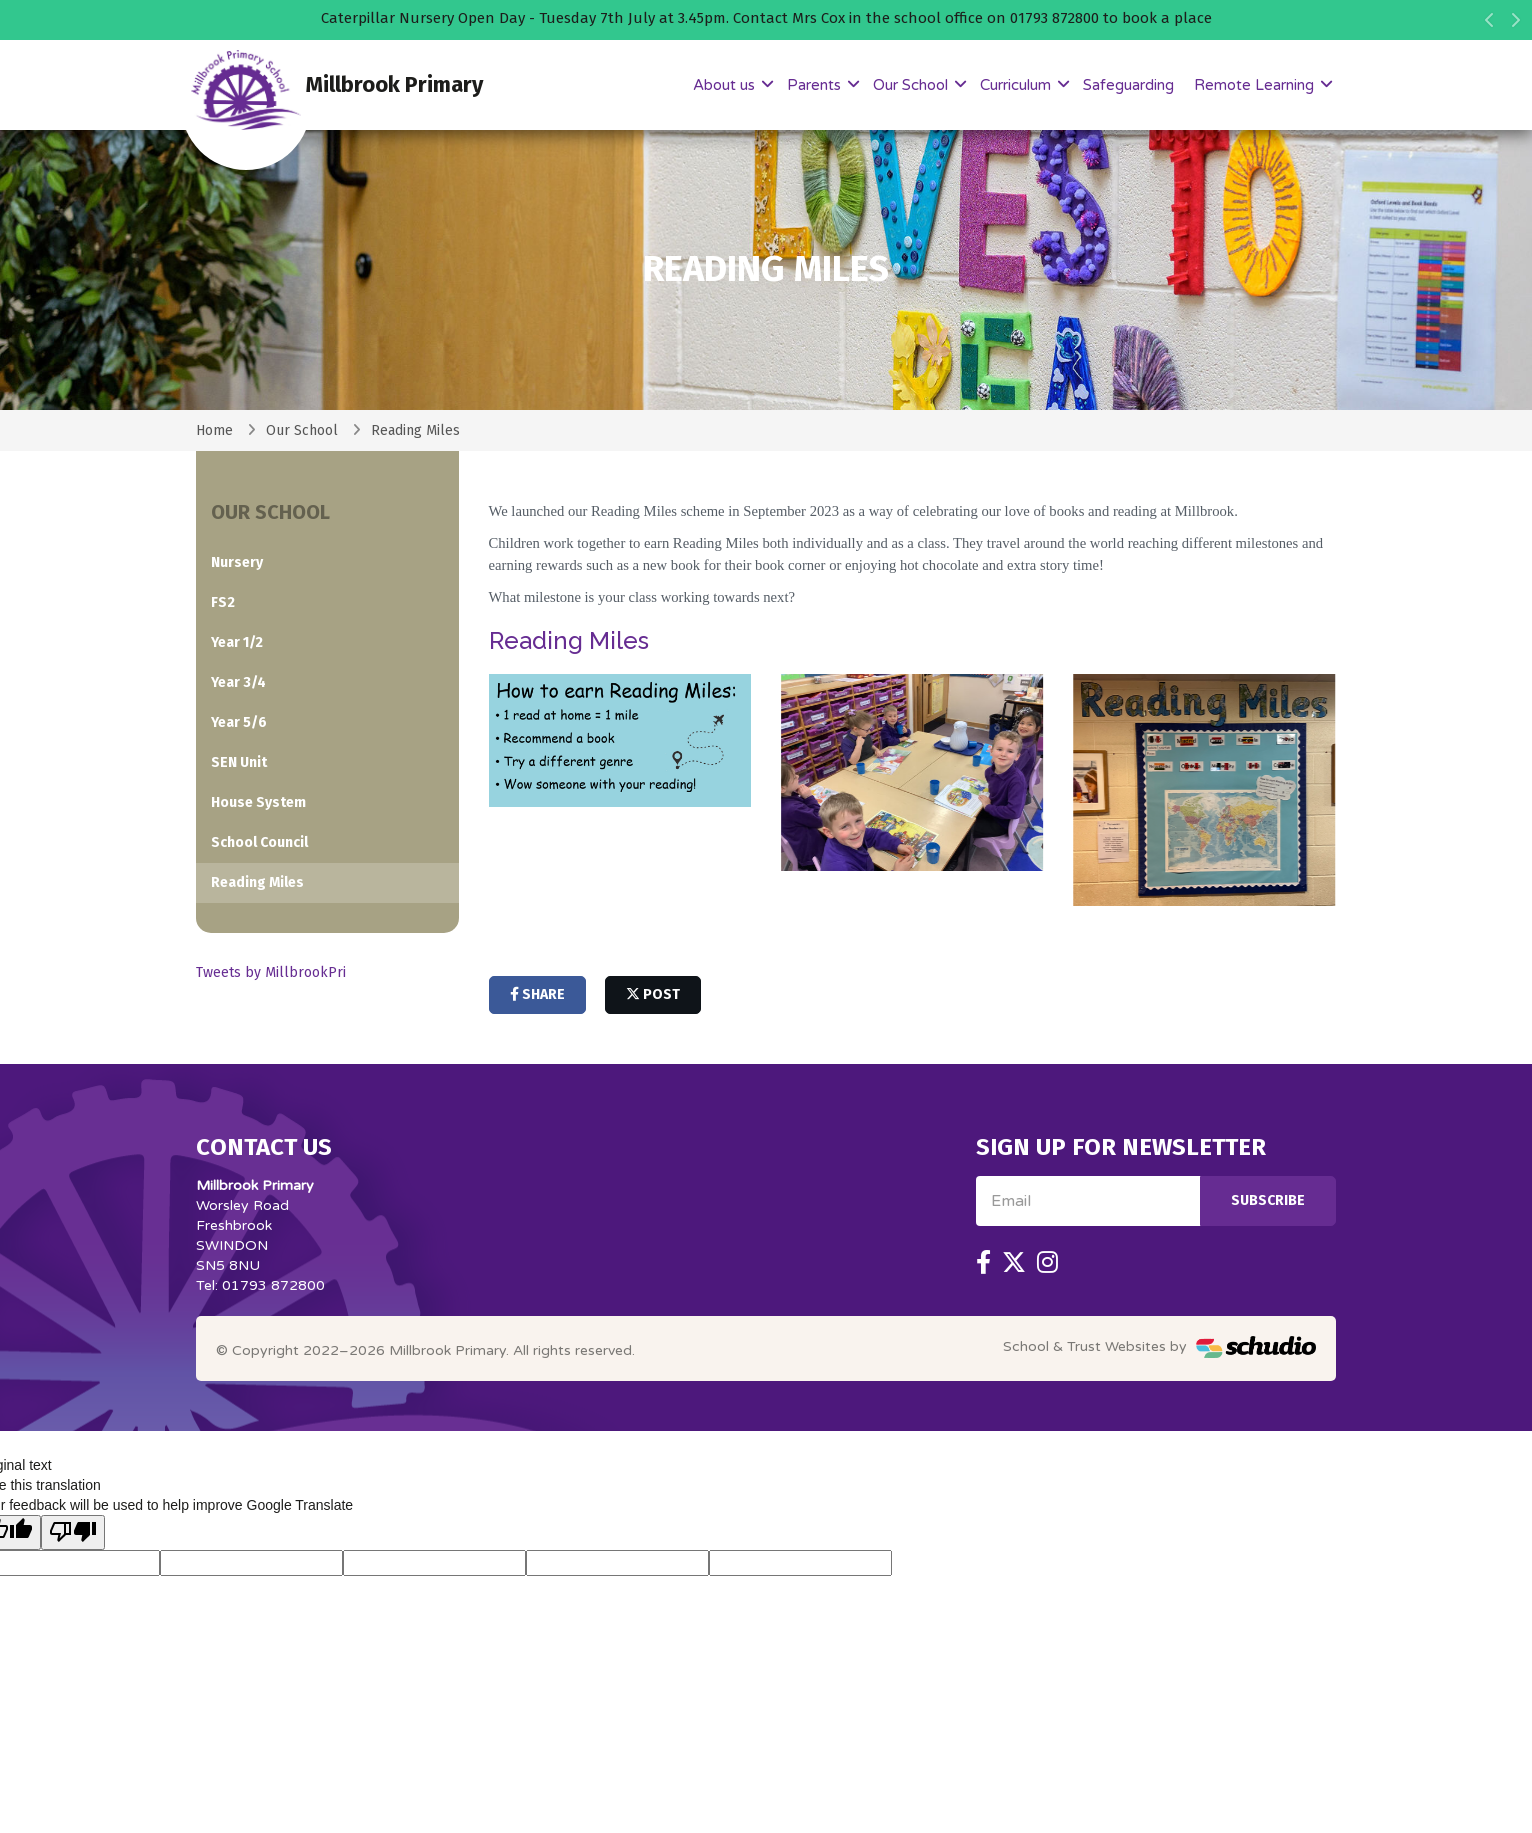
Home (214, 430)
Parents (816, 85)
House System (258, 802)
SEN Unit (239, 762)
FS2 (223, 602)
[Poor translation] (73, 1532)
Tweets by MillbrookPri (271, 972)
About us (726, 85)
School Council (259, 842)
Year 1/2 (237, 642)
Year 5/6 (239, 722)
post (653, 994)
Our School (912, 85)
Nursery (237, 562)
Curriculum (1017, 85)
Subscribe (1268, 1200)
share (537, 994)
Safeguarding (1128, 85)
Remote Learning (1256, 85)
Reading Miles (415, 430)
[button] (1489, 25)
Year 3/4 (238, 682)
